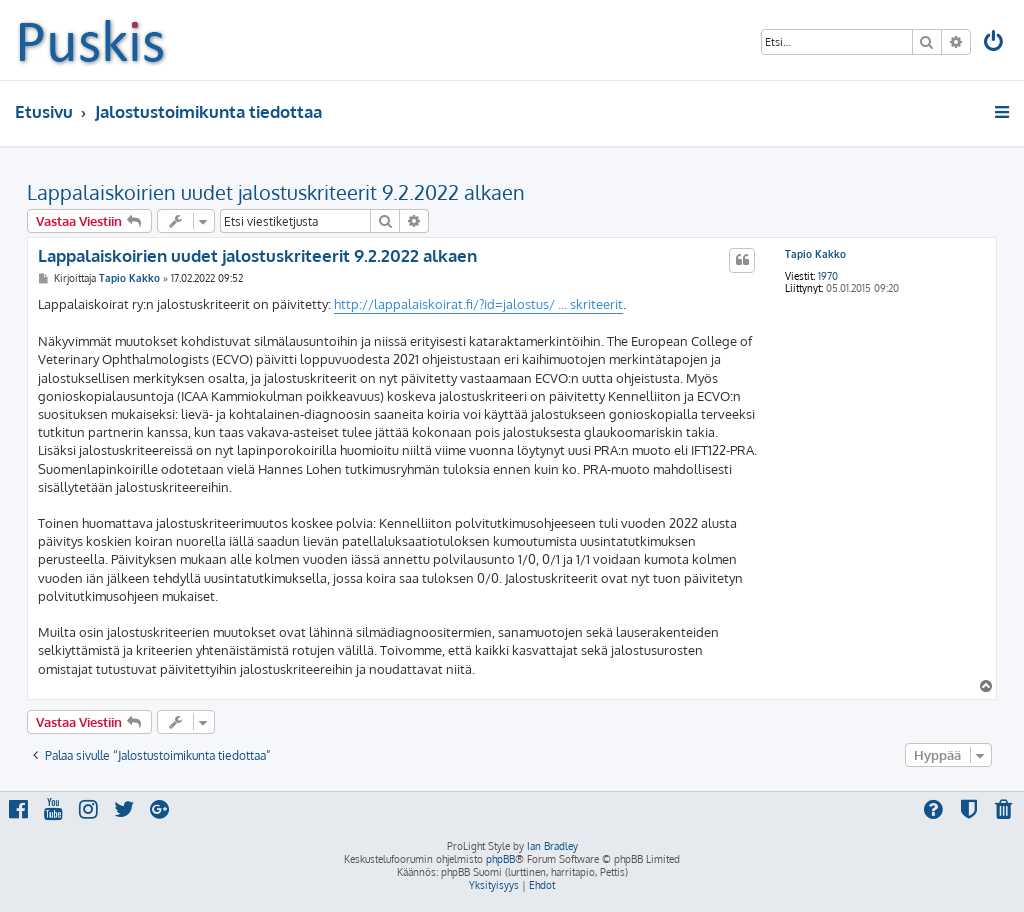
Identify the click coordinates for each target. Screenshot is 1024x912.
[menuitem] (995, 43)
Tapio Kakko (815, 254)
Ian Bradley (552, 846)
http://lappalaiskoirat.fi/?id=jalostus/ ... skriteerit (478, 304)
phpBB (500, 859)
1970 (828, 276)
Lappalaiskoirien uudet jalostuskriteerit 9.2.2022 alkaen (276, 192)
